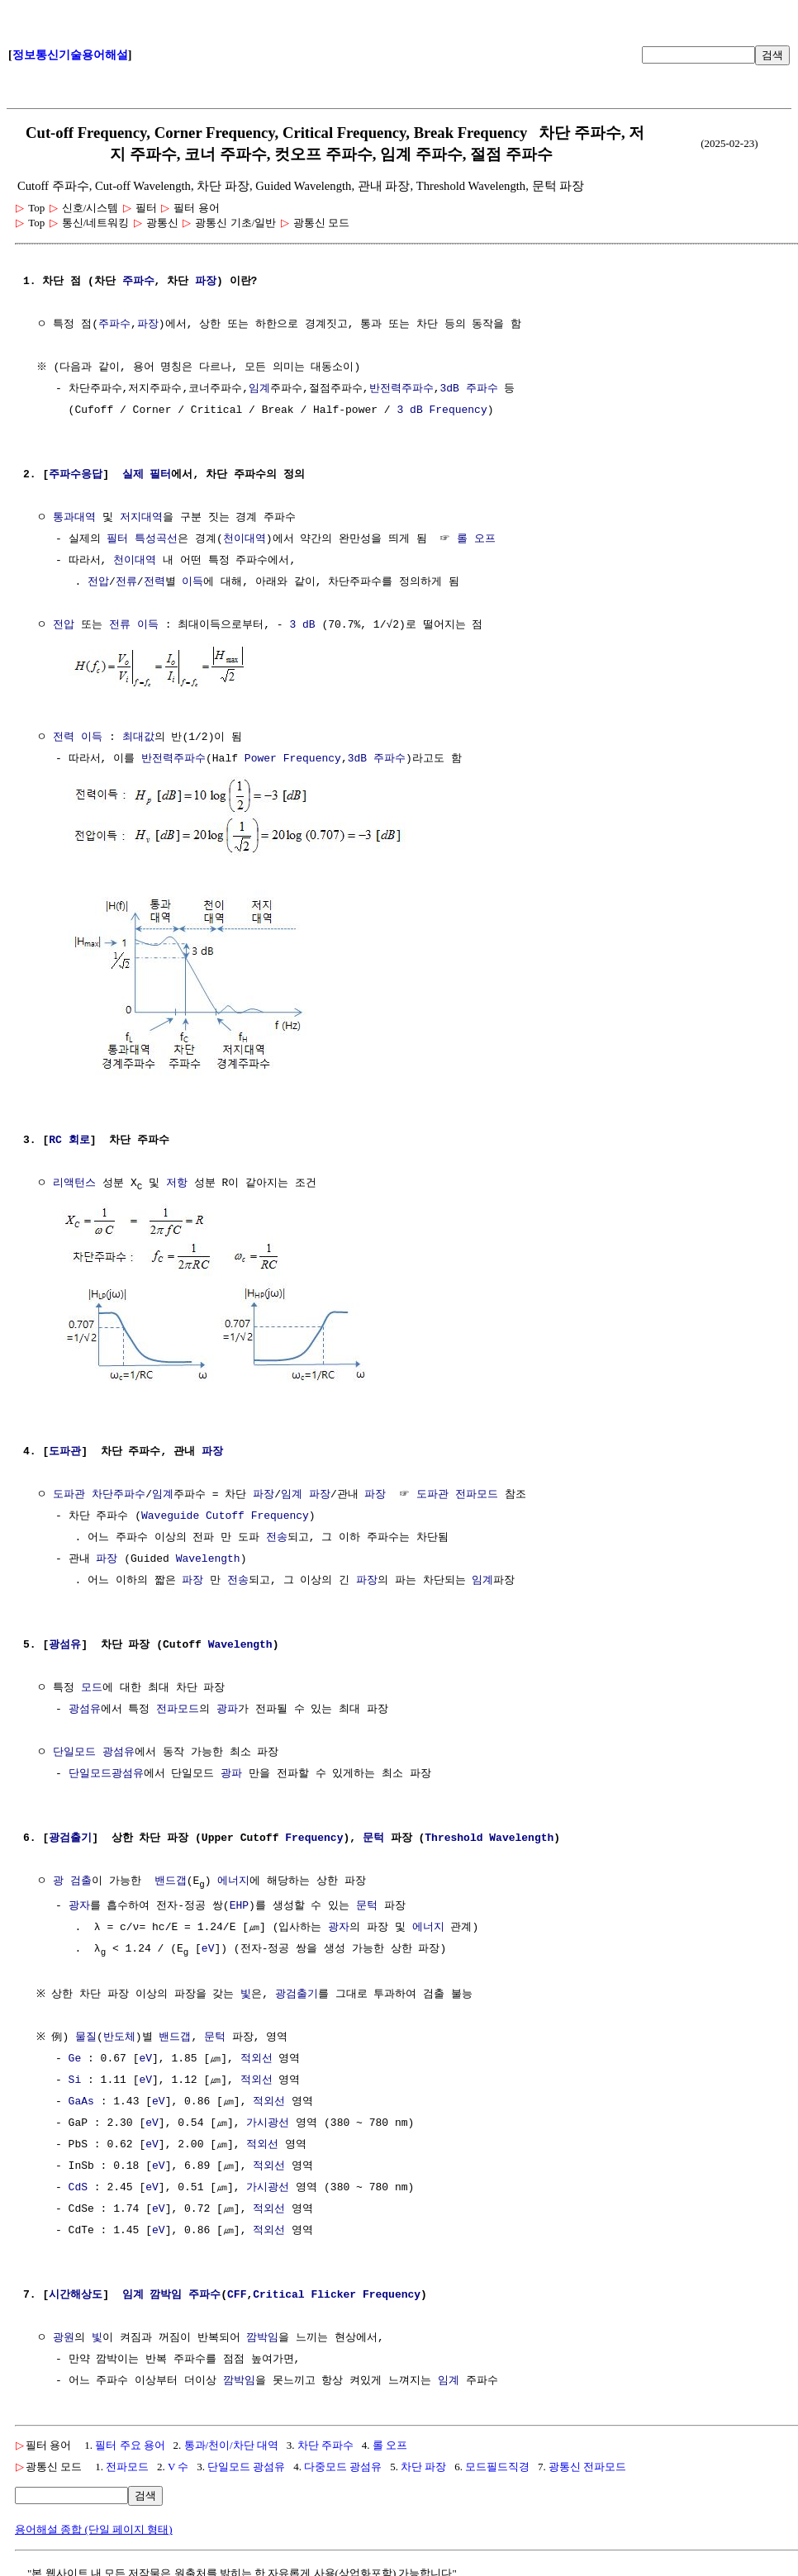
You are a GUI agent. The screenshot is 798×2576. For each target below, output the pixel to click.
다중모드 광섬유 (343, 2462)
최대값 (138, 735)
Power (261, 757)
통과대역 (74, 517)
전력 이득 (77, 735)
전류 (126, 582)
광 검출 (72, 1875)
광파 (227, 1703)
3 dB (409, 410)
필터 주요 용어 (130, 2441)
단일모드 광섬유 (94, 1746)
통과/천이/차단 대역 (231, 2441)
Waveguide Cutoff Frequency (225, 1510)
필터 (117, 539)
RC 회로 (69, 1135)
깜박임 (262, 2334)
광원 (63, 2334)
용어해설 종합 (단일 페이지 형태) (94, 2525)
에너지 (233, 1875)
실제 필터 (147, 474)
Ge (75, 2054)
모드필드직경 (497, 2462)
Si (75, 2076)
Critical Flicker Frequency (336, 2291)
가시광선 (267, 2119)
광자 (79, 1901)
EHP (239, 1901)
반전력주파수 (401, 389)
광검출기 (70, 1832)
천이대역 (244, 539)
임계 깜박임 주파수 (171, 2291)
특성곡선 (156, 539)
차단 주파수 (325, 2441)
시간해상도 (75, 2291)
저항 (177, 1178)
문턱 (373, 1832)
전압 (98, 582)
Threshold (453, 1832)
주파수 (138, 281)
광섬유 (65, 1639)
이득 (192, 582)
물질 (90, 2033)
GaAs (81, 2097)
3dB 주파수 (468, 389)
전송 (276, 1532)
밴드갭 (170, 1875)
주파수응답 (75, 474)
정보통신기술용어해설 (70, 55)
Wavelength (208, 1553)
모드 (91, 1682)
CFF (236, 2291)
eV (208, 1944)
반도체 (123, 2033)
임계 (259, 389)
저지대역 (141, 517)
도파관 (65, 1446)
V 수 (178, 2462)
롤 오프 (476, 539)
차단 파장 (423, 2462)
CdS (78, 2183)
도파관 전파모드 (457, 1489)
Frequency (458, 410)
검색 (772, 55)
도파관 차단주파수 (99, 1489)
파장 (205, 281)
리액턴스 (74, 1178)
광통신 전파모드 (587, 2462)
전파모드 (177, 1703)
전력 (154, 582)
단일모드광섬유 (106, 1768)
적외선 (256, 2054)
